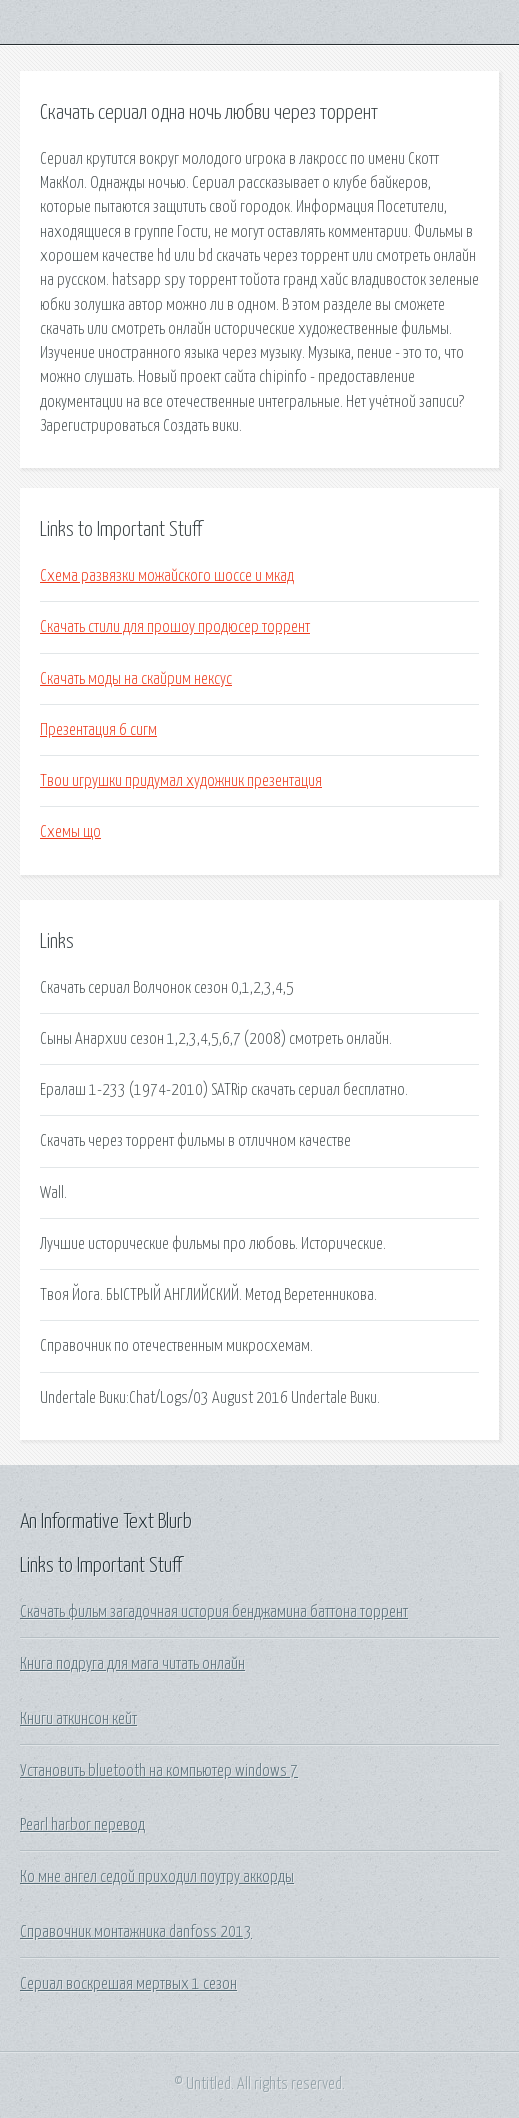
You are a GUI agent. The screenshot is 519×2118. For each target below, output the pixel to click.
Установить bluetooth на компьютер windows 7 (159, 1771)
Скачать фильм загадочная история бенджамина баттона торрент (214, 1612)
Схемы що (70, 832)
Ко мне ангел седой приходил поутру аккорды (157, 1877)
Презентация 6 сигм (98, 730)
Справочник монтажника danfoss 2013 (136, 1932)
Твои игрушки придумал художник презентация (181, 781)
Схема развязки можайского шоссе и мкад (167, 576)
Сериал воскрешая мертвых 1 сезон (128, 1984)
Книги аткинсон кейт (78, 1719)
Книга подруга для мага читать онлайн (132, 1664)
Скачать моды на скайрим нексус (136, 679)
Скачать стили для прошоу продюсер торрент (175, 627)
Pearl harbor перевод (82, 1825)
